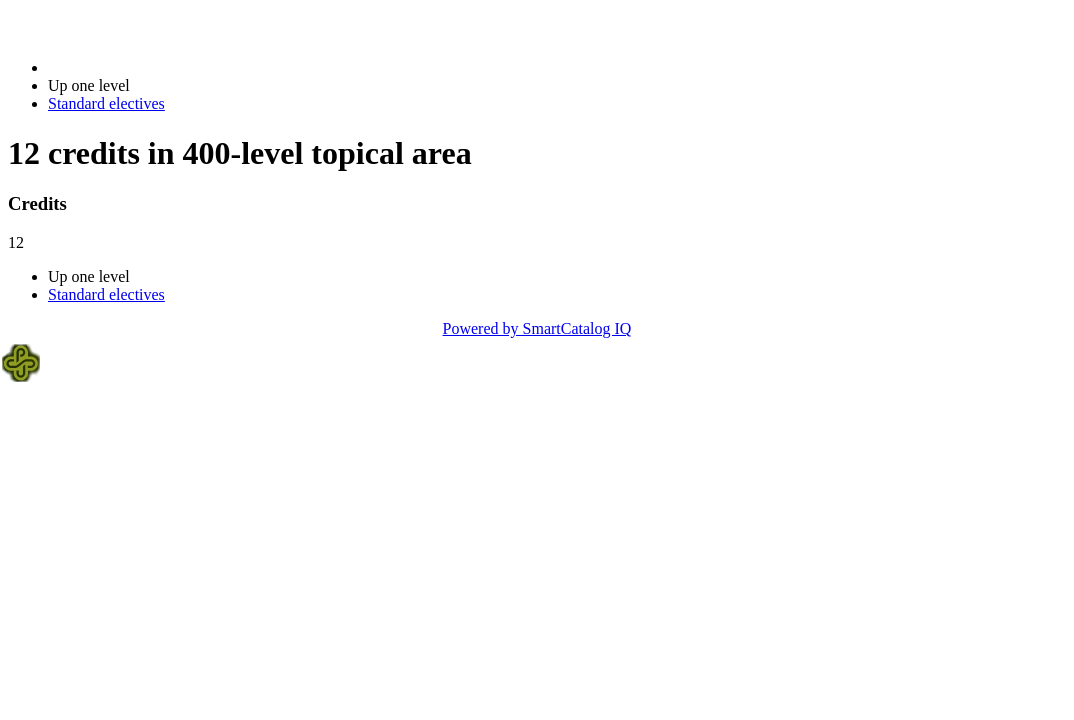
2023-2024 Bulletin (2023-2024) (152, 67)
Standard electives (106, 103)
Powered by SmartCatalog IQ (537, 328)
